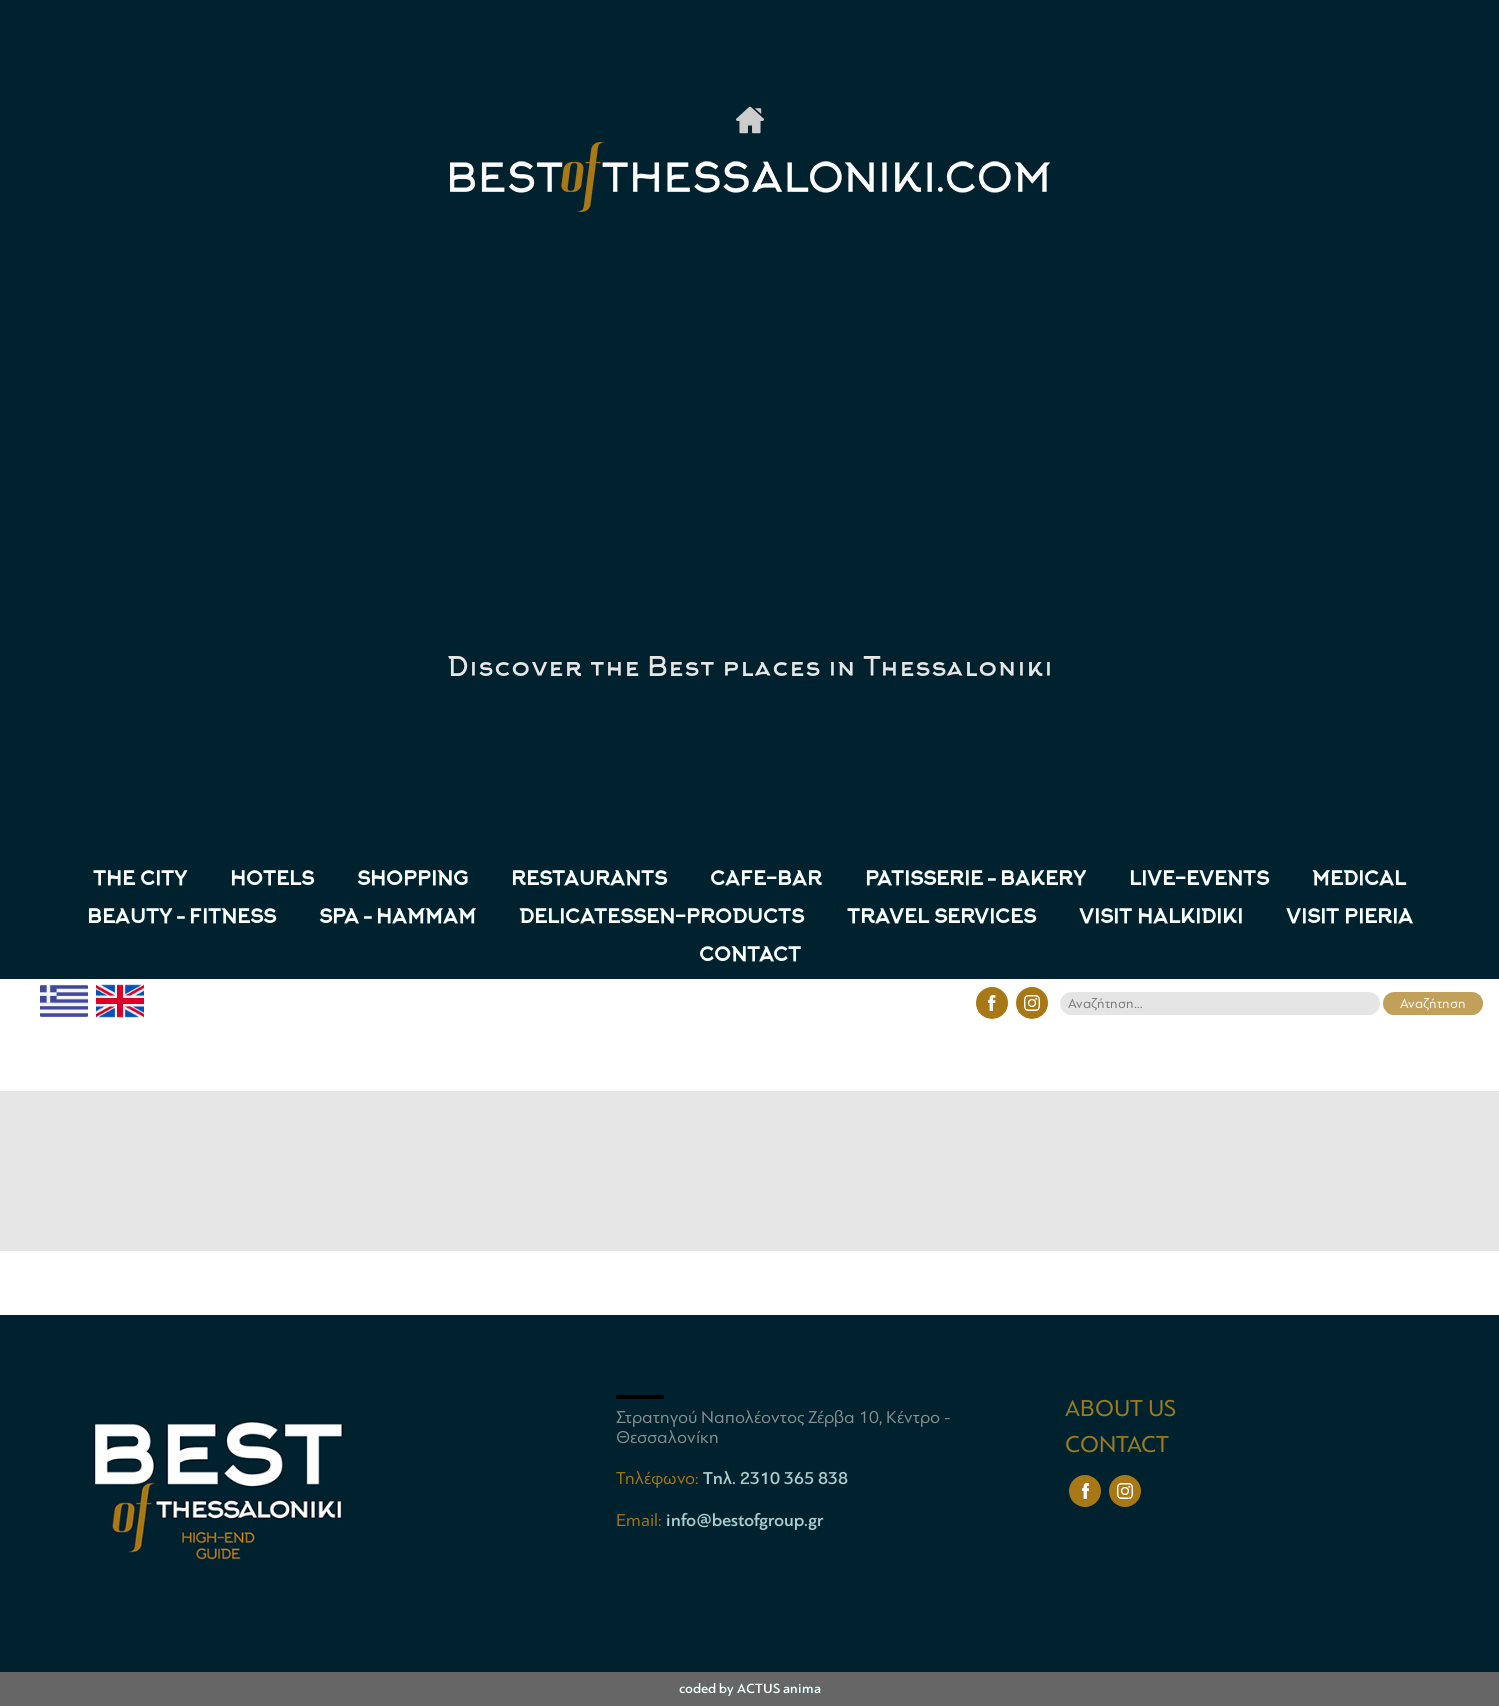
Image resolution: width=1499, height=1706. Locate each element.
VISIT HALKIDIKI (1161, 918)
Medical (1359, 880)
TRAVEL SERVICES (941, 918)
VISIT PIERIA (1349, 918)
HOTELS (272, 880)
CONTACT (750, 956)
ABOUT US (1120, 1408)
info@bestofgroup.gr (744, 1520)
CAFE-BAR (766, 880)
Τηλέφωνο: (659, 1478)
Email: (641, 1520)
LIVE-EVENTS (1199, 880)
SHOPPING (412, 880)
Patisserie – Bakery (975, 880)
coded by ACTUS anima (750, 1688)
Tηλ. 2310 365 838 (775, 1478)
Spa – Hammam (397, 918)
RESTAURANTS (589, 880)
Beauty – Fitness (181, 918)
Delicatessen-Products (661, 918)
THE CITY (140, 880)
